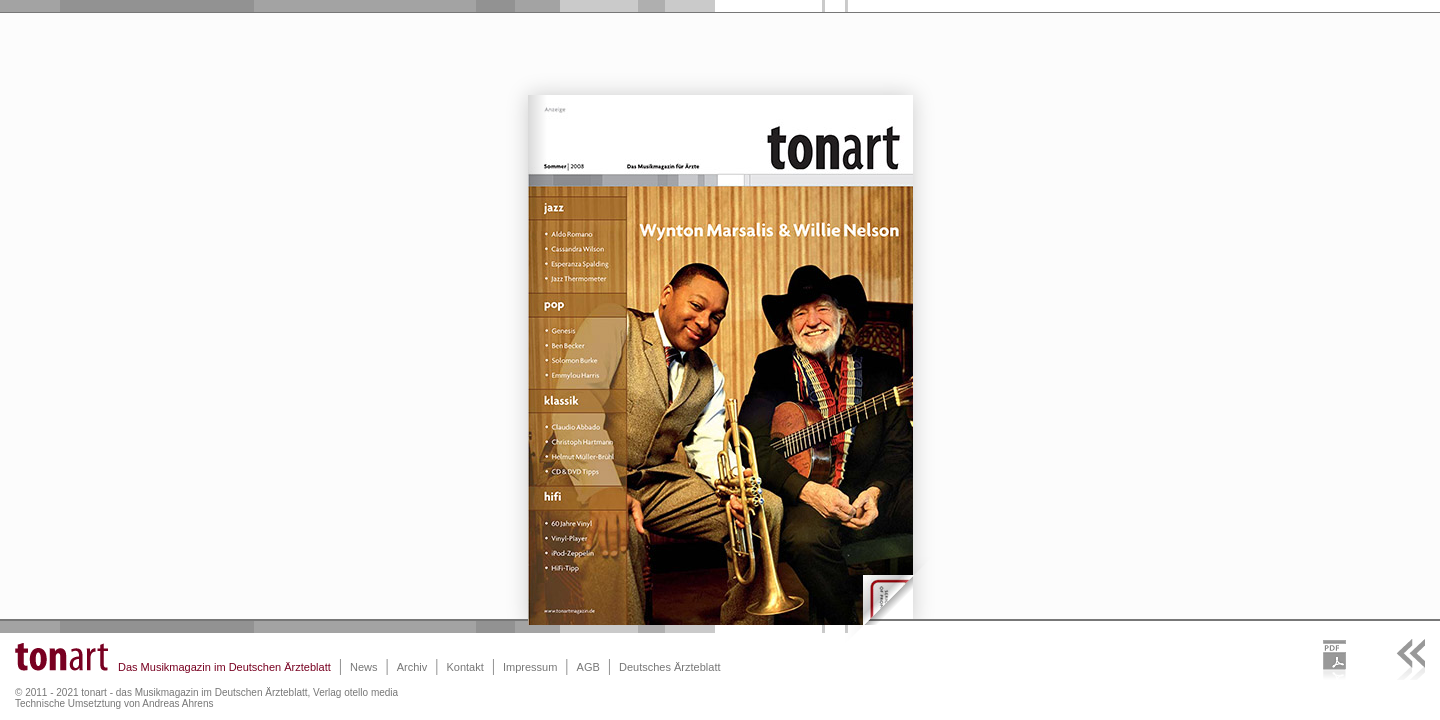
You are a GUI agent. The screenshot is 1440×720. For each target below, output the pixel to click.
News (364, 667)
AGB (588, 667)
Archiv (412, 667)
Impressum (530, 667)
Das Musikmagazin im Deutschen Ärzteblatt (224, 667)
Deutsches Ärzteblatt (670, 667)
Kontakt (464, 667)
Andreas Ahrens (177, 703)
